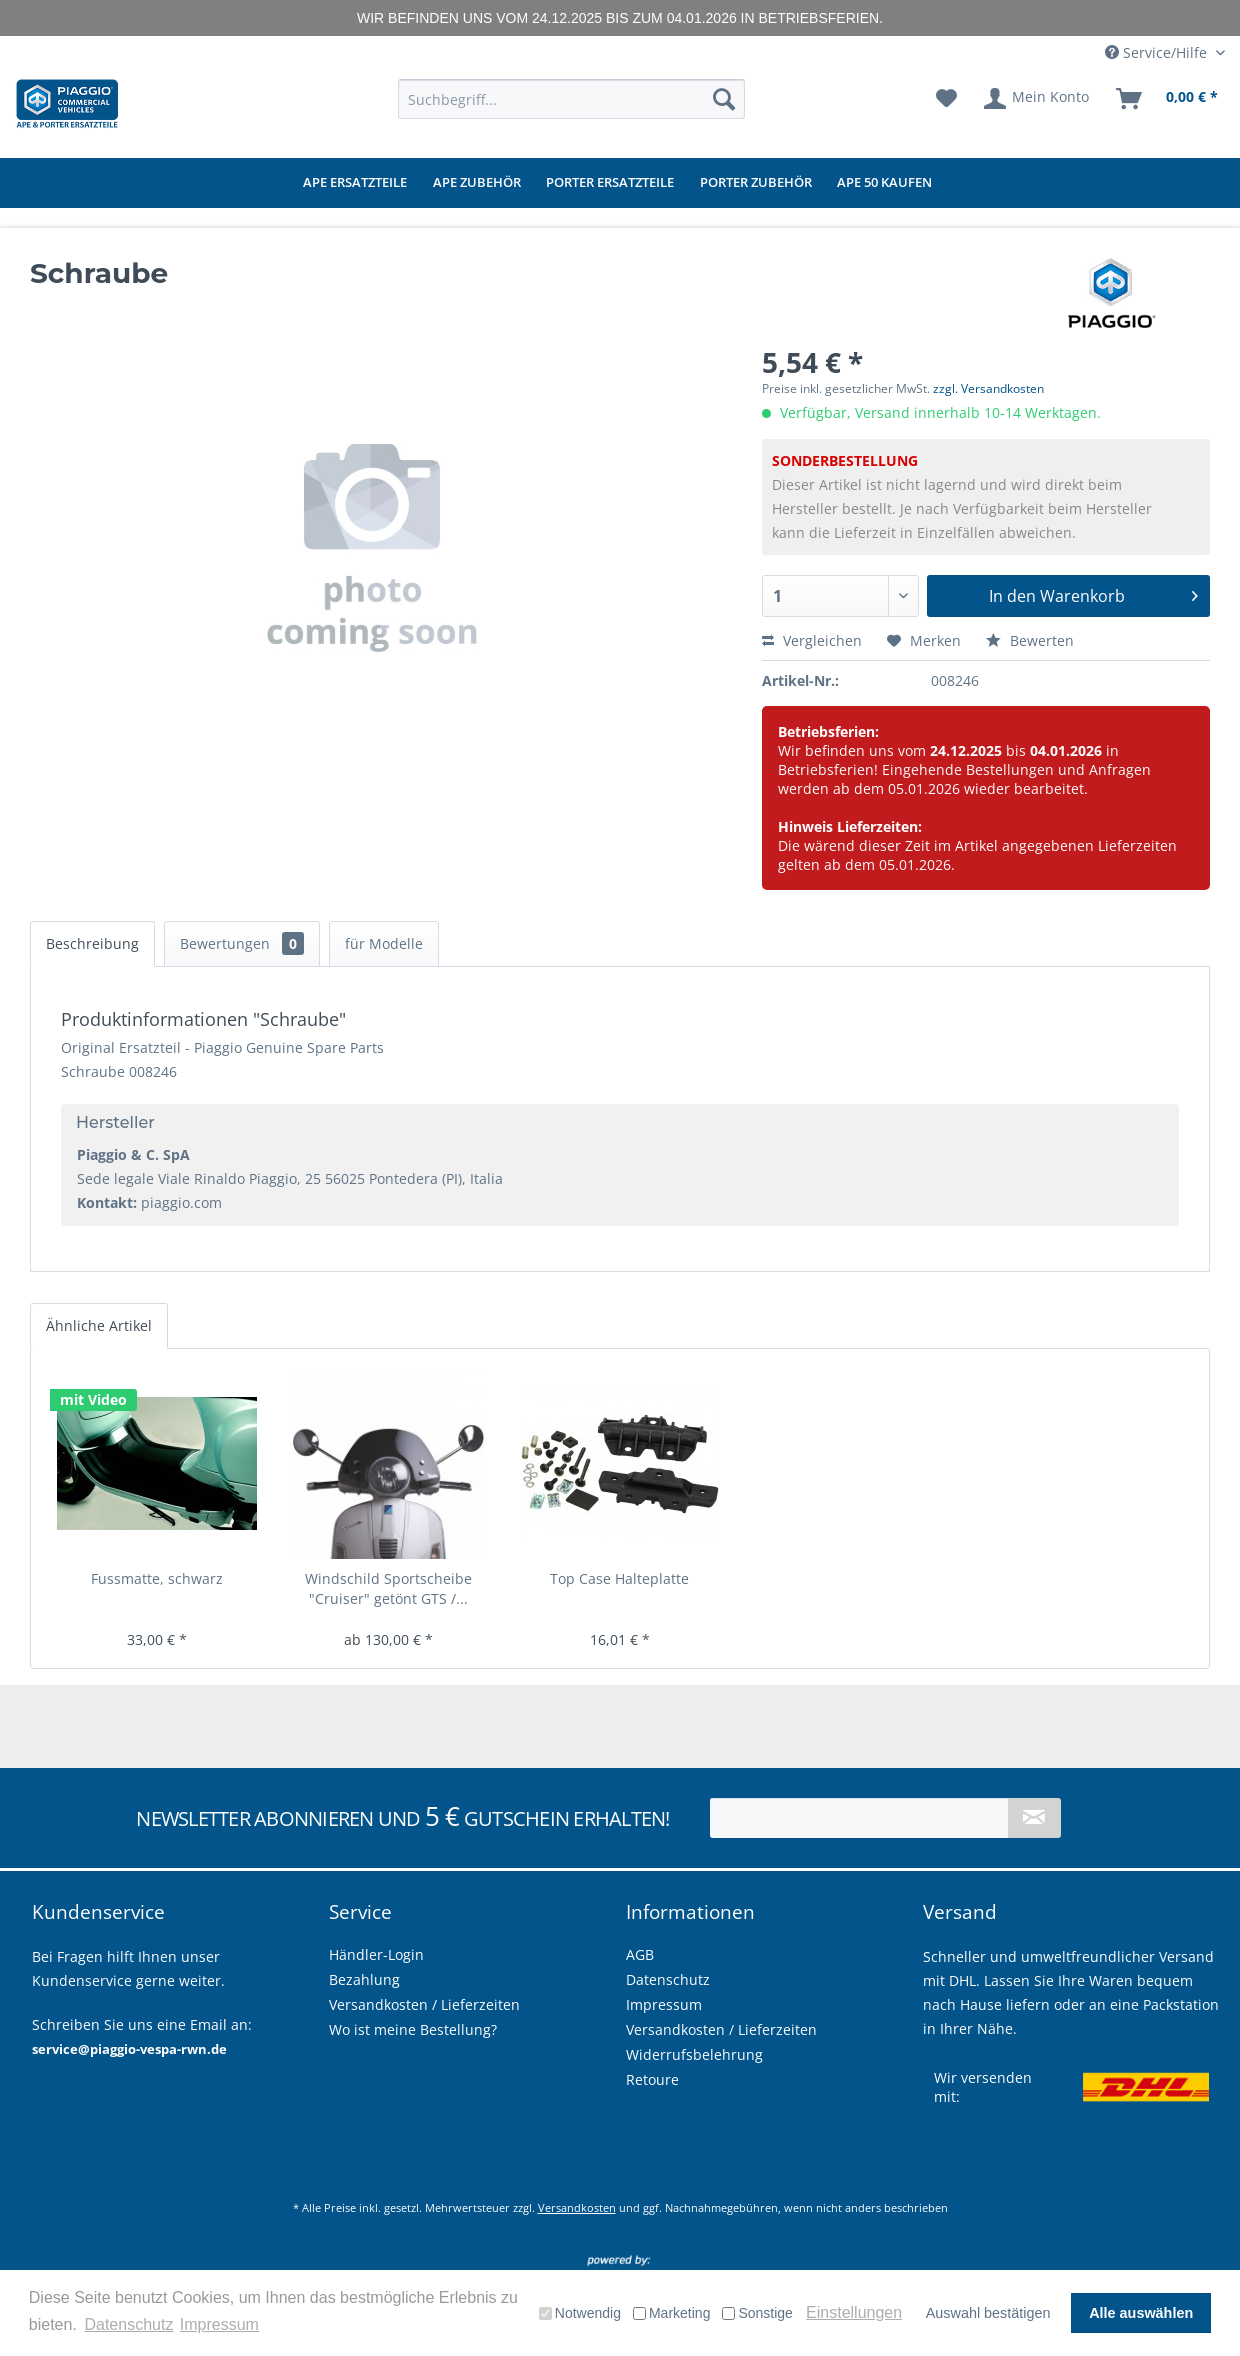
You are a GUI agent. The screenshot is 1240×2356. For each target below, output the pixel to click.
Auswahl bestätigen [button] (988, 2313)
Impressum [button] (219, 2324)
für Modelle (384, 943)
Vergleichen (812, 640)
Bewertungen (242, 943)
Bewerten (1030, 640)
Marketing (671, 2313)
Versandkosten (577, 2207)
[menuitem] (571, 99)
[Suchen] (724, 99)
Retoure (652, 2079)
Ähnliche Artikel (99, 1325)
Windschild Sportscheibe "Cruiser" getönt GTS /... (388, 1588)
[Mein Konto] (1037, 99)
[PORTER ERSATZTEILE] (610, 183)
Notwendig (580, 2313)
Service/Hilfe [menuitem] (1158, 52)
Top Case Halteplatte (619, 1578)
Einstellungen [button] (854, 2312)
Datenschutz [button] (128, 2324)
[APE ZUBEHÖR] (477, 183)
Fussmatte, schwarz (157, 1578)
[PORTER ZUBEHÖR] (756, 183)
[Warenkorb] (1168, 99)
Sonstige (757, 2313)
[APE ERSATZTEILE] (355, 183)
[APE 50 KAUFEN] (884, 183)
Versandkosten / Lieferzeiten (721, 2029)
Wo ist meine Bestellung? (413, 2029)
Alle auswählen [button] (1141, 2313)
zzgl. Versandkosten (988, 388)
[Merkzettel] (946, 99)
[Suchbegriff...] (571, 99)
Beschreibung (92, 943)
